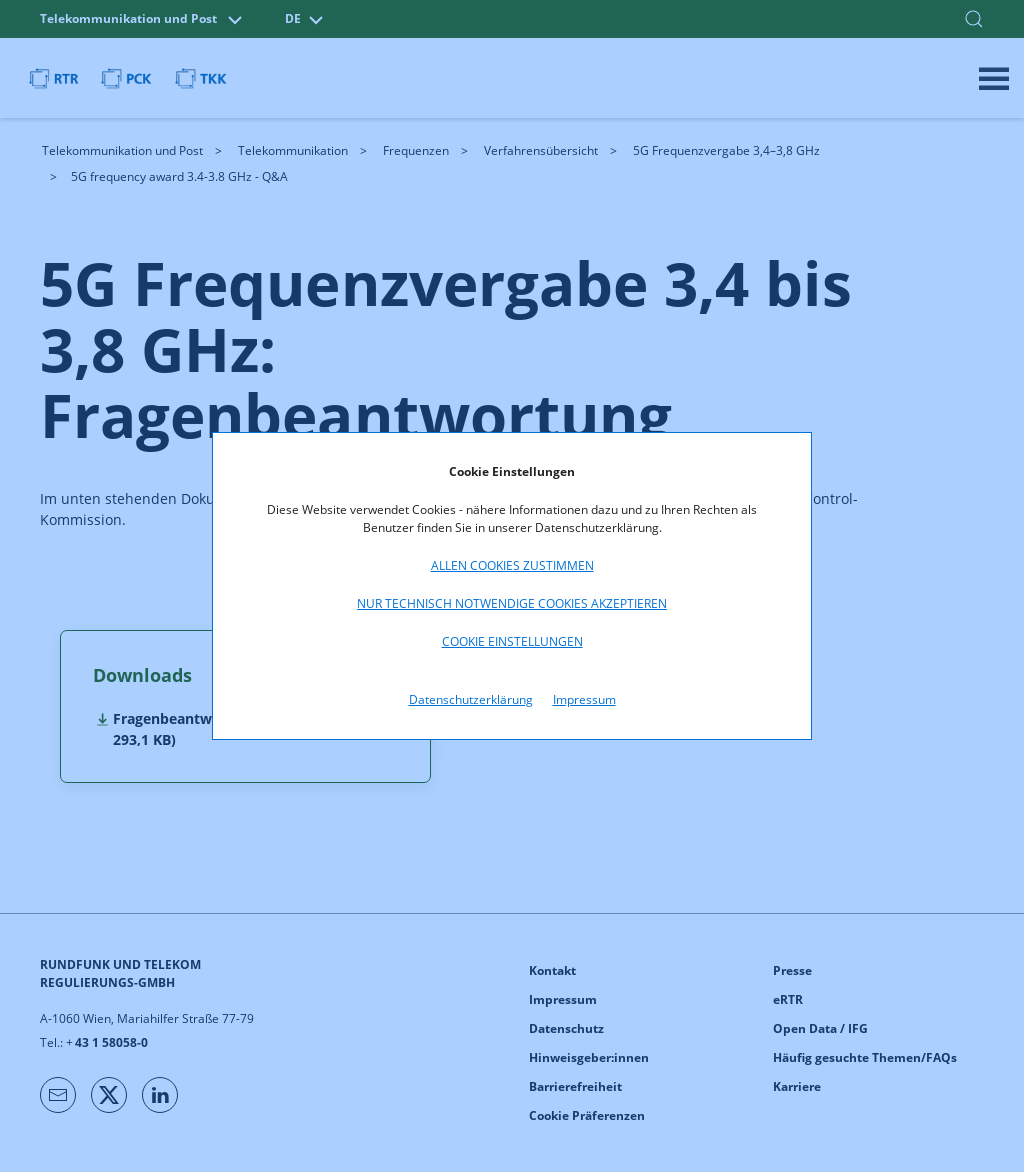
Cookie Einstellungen (512, 641)
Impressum (584, 699)
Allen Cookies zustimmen (512, 565)
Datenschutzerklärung (471, 699)
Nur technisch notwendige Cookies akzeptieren (512, 603)
